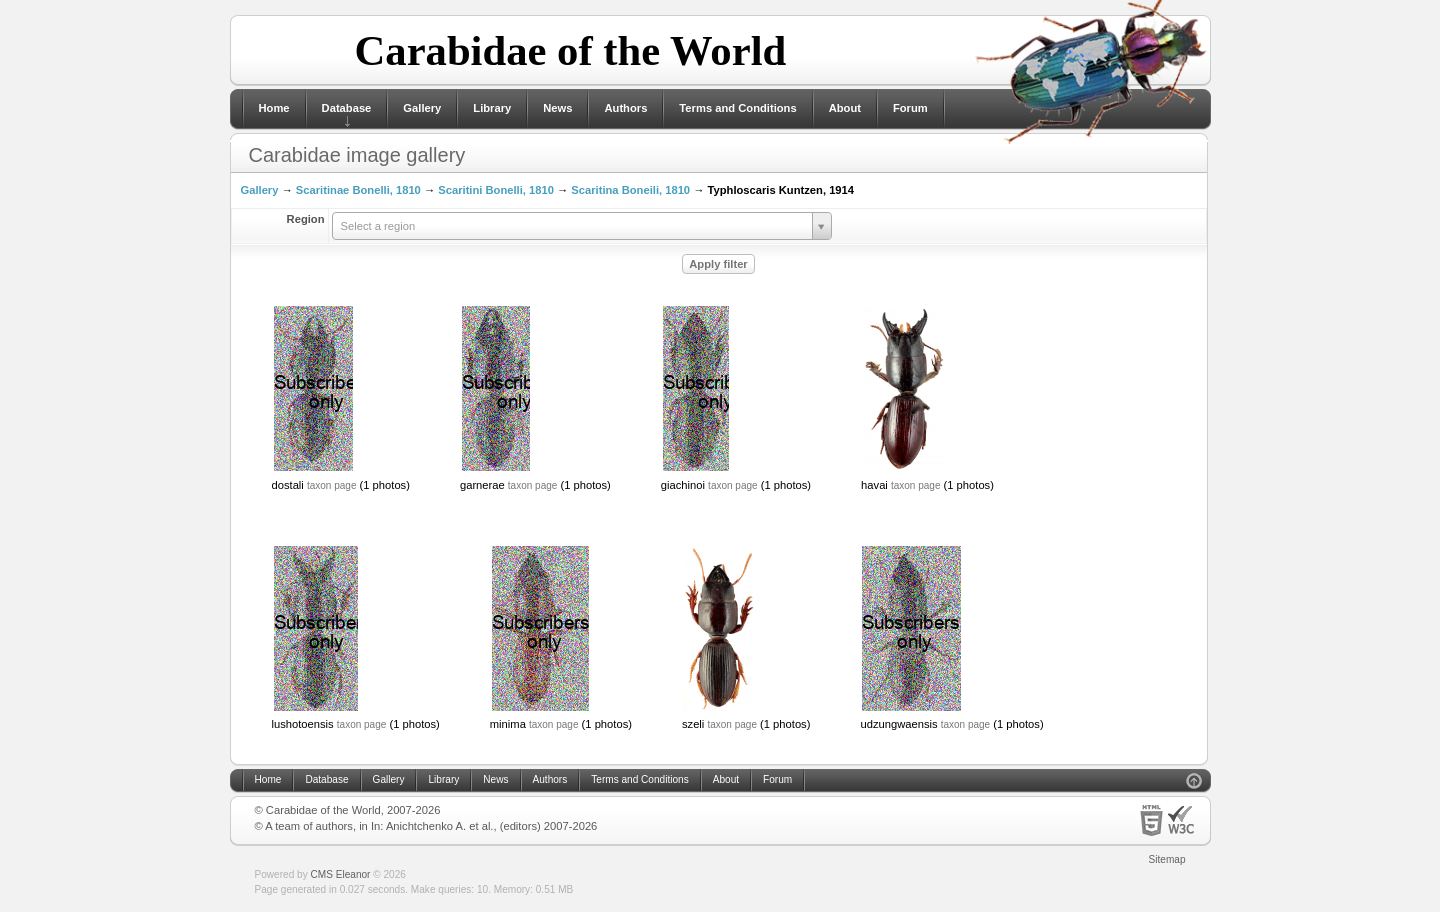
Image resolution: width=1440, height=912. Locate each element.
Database (347, 108)
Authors (625, 108)
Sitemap (1167, 859)
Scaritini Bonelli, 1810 (496, 190)
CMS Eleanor (341, 874)
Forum (910, 108)
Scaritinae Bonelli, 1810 (358, 190)
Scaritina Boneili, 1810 (630, 190)
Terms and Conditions (737, 108)
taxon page (332, 485)
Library (492, 108)
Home (274, 108)
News (557, 108)
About (845, 108)
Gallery (422, 108)
